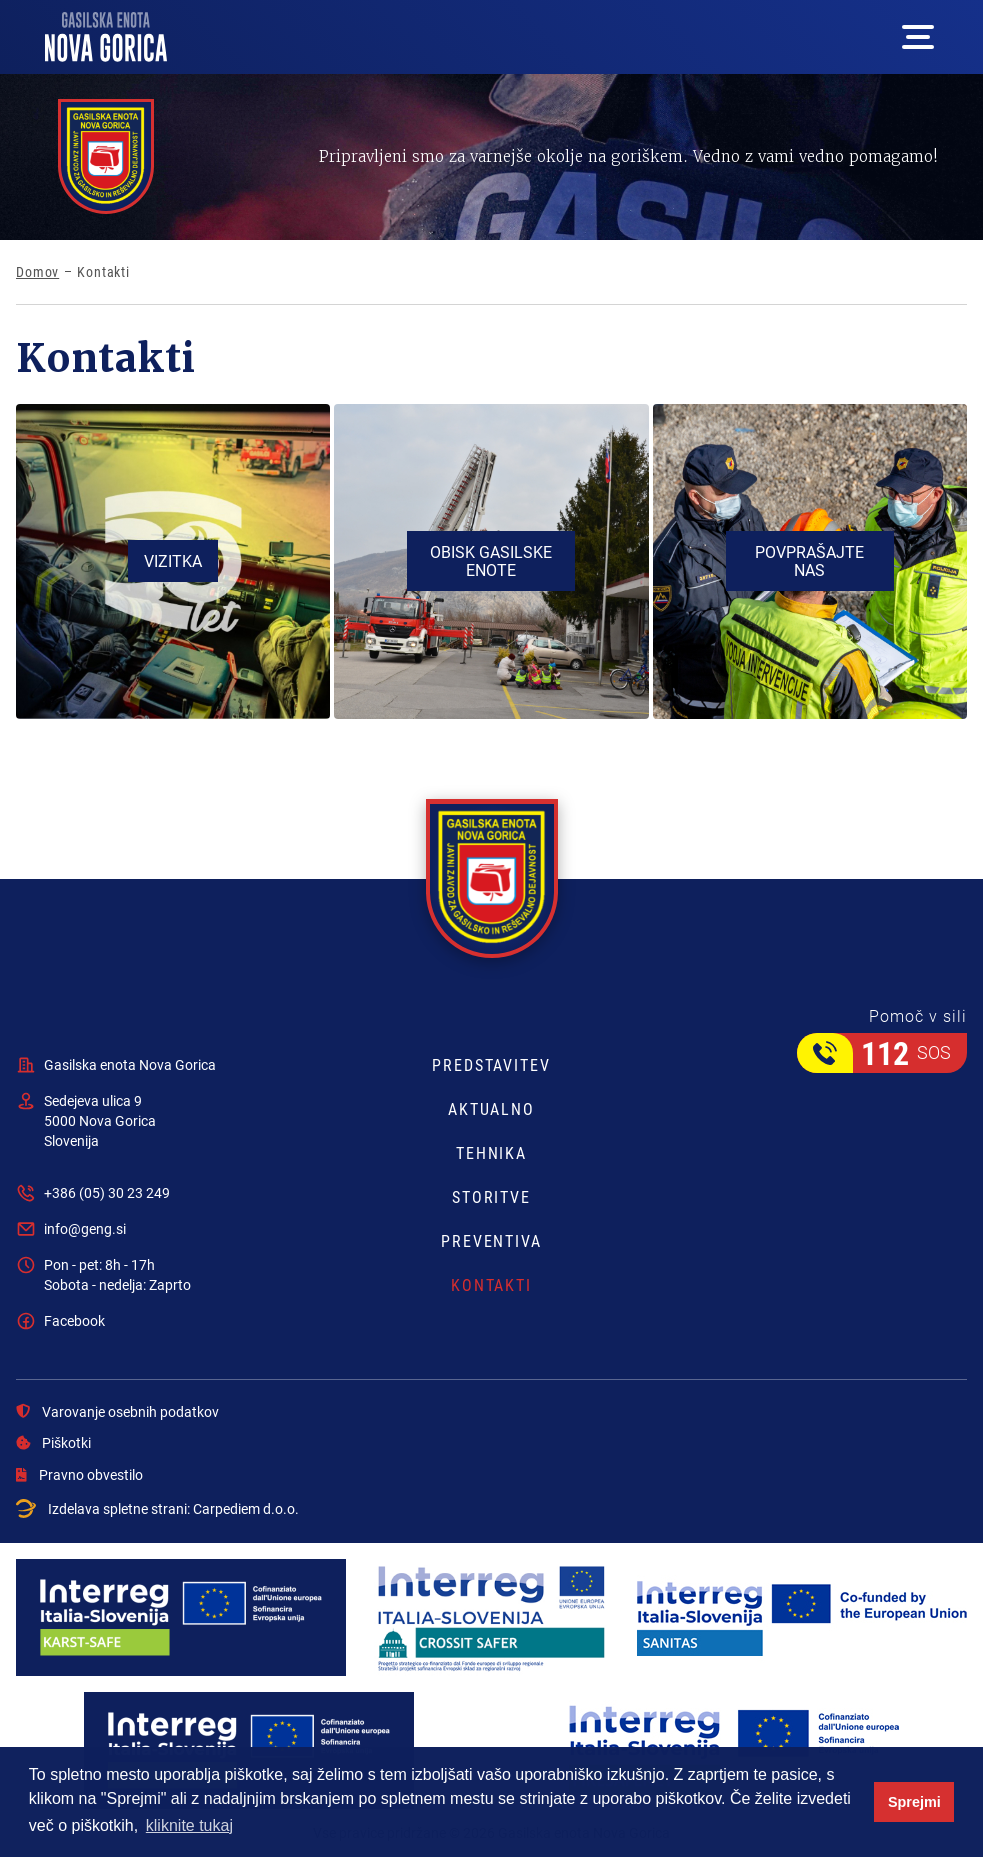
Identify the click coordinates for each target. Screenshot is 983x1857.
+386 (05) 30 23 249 (107, 1192)
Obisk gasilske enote (491, 560)
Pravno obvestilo (79, 1475)
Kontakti (491, 1285)
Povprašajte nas (809, 560)
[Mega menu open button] (918, 37)
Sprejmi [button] (914, 1802)
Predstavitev (491, 1065)
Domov (37, 272)
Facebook (74, 1320)
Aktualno (491, 1109)
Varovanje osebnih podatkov (117, 1412)
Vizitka (173, 560)
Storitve (491, 1197)
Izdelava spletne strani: (157, 1509)
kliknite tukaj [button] (189, 1825)
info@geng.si (85, 1228)
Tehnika (491, 1153)
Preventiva (491, 1241)
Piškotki (53, 1443)
